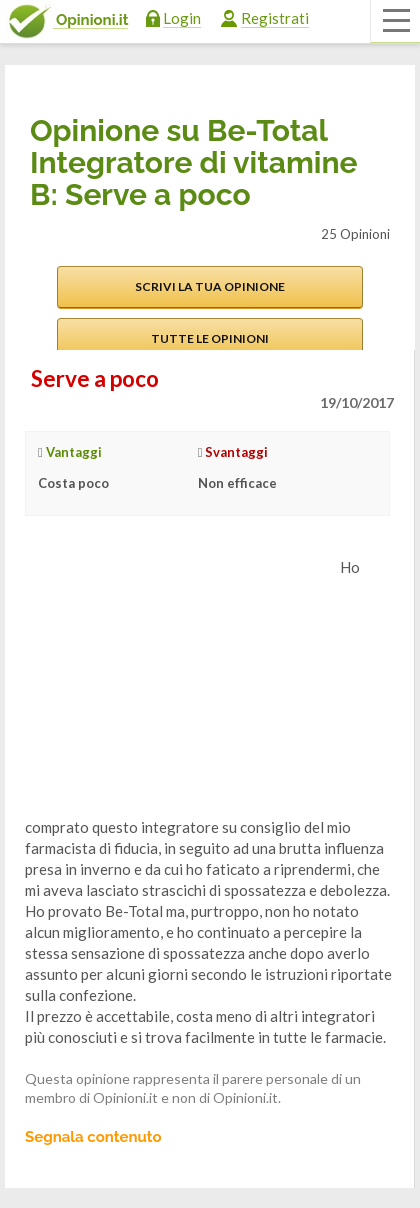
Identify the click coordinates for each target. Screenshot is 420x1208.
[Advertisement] (175, 682)
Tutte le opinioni (210, 338)
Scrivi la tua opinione (210, 286)
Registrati (275, 18)
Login (182, 18)
